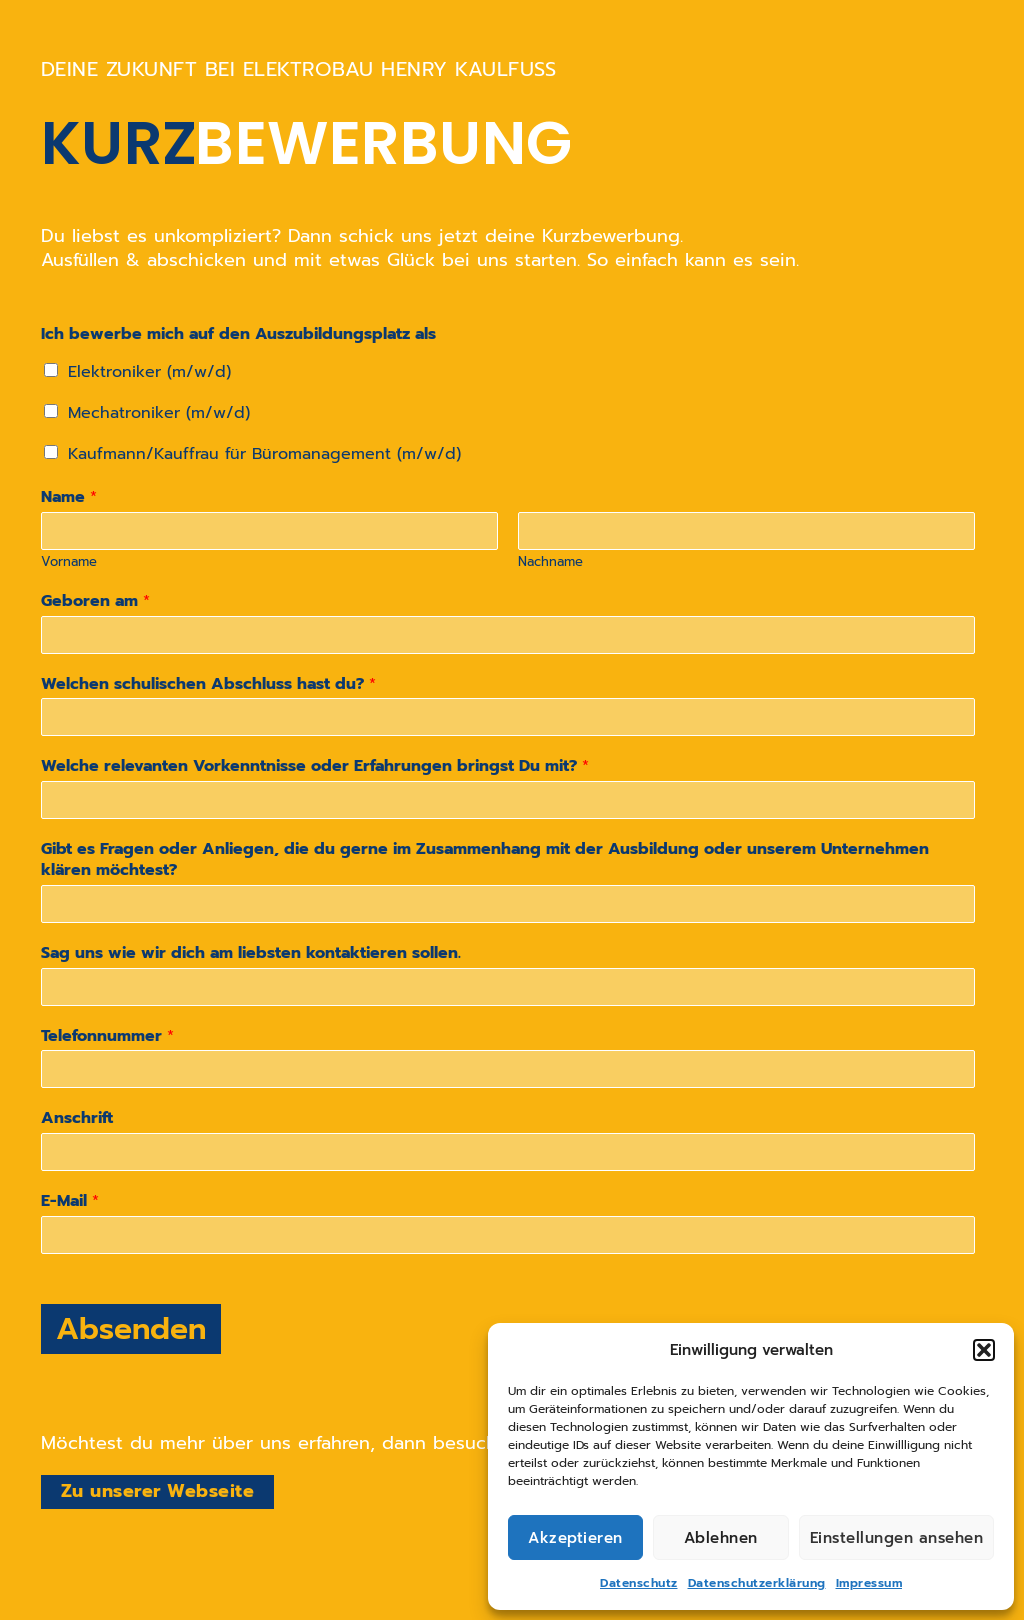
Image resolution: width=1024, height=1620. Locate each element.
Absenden (131, 1329)
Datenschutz (639, 1583)
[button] (984, 1350)
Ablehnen (721, 1538)
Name (69, 497)
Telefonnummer (107, 1036)
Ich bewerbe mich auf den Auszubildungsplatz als (238, 334)
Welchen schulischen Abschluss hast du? (208, 684)
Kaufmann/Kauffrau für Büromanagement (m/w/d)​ (264, 454)
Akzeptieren (575, 1538)
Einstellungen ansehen (897, 1538)
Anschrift (77, 1118)
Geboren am (95, 601)
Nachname (550, 562)
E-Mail (70, 1201)
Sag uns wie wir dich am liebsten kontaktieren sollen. (251, 953)
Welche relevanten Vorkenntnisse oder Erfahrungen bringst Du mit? (315, 766)
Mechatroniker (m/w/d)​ (159, 413)
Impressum (869, 1583)
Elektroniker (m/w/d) (149, 372)
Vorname (69, 562)
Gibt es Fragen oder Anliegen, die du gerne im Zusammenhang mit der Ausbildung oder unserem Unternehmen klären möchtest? (485, 860)
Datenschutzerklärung (757, 1583)
